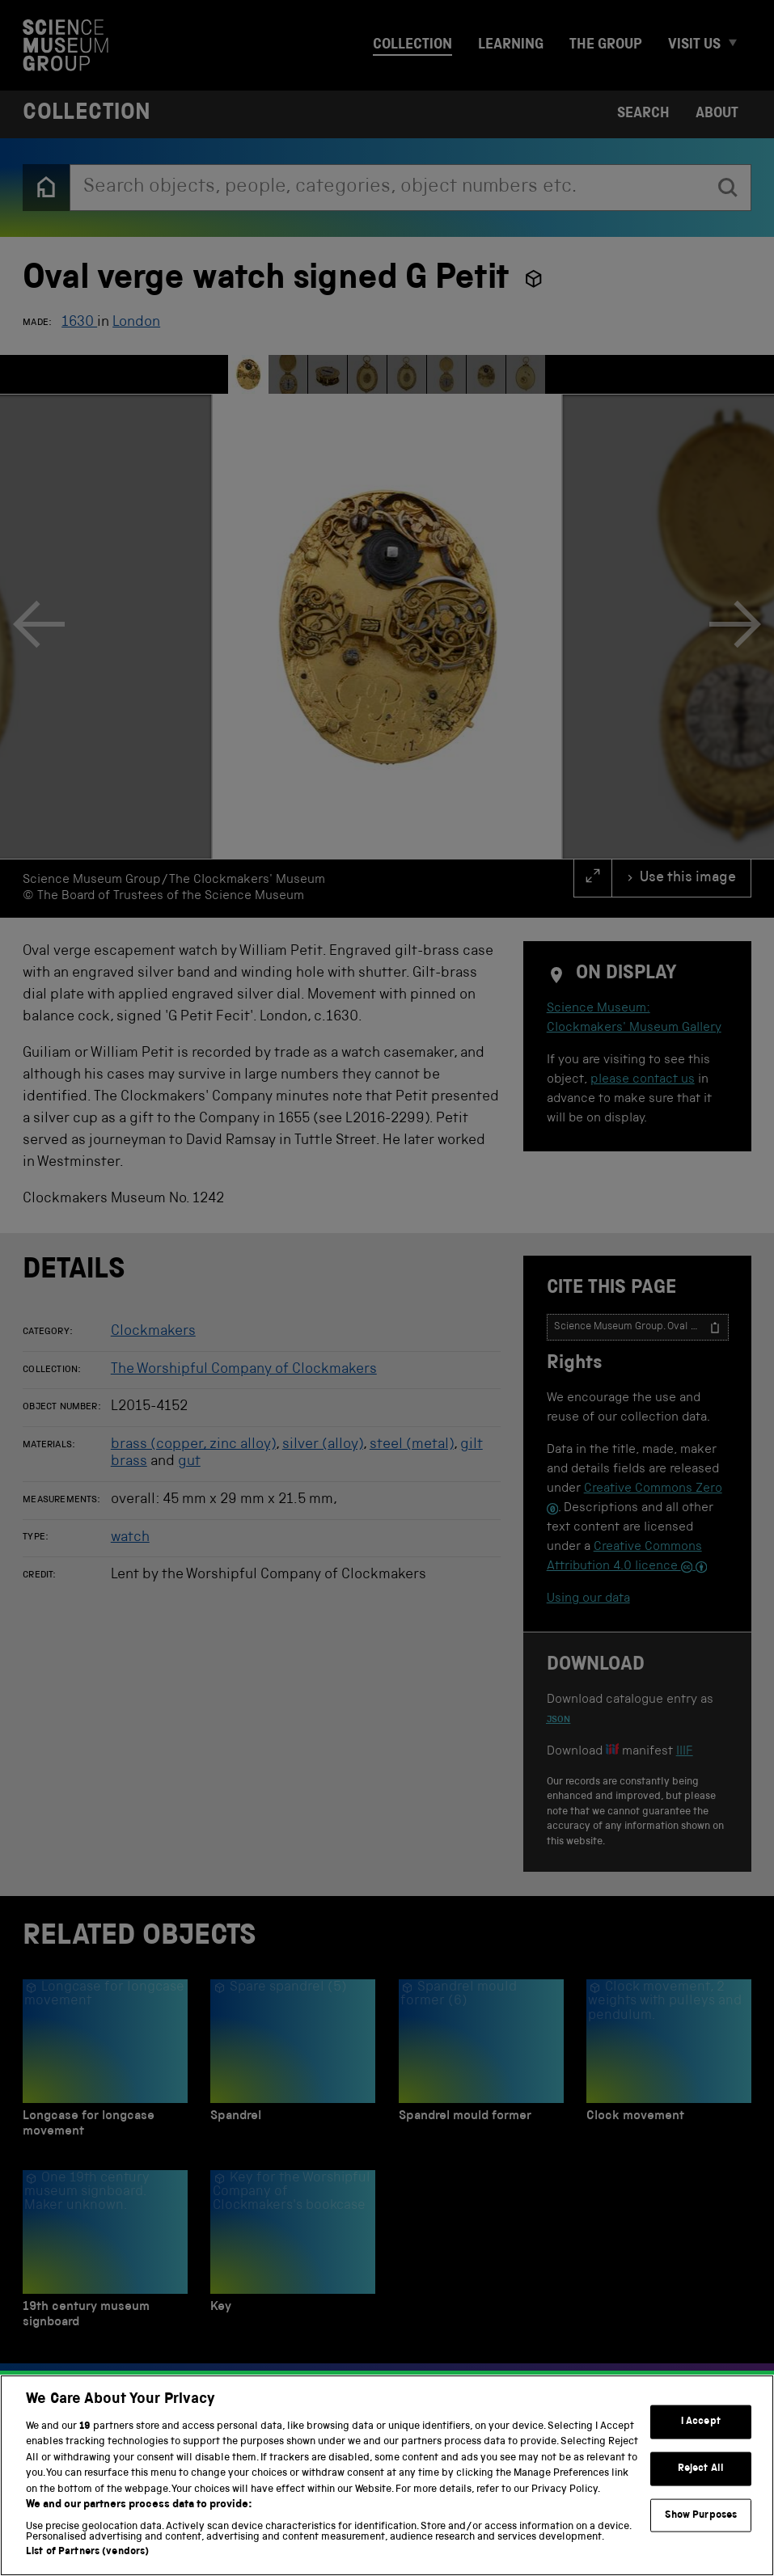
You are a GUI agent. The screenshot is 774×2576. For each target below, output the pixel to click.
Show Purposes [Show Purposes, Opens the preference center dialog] (701, 2515)
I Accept (701, 2422)
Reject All (701, 2469)
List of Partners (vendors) (87, 2552)
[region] (387, 2475)
